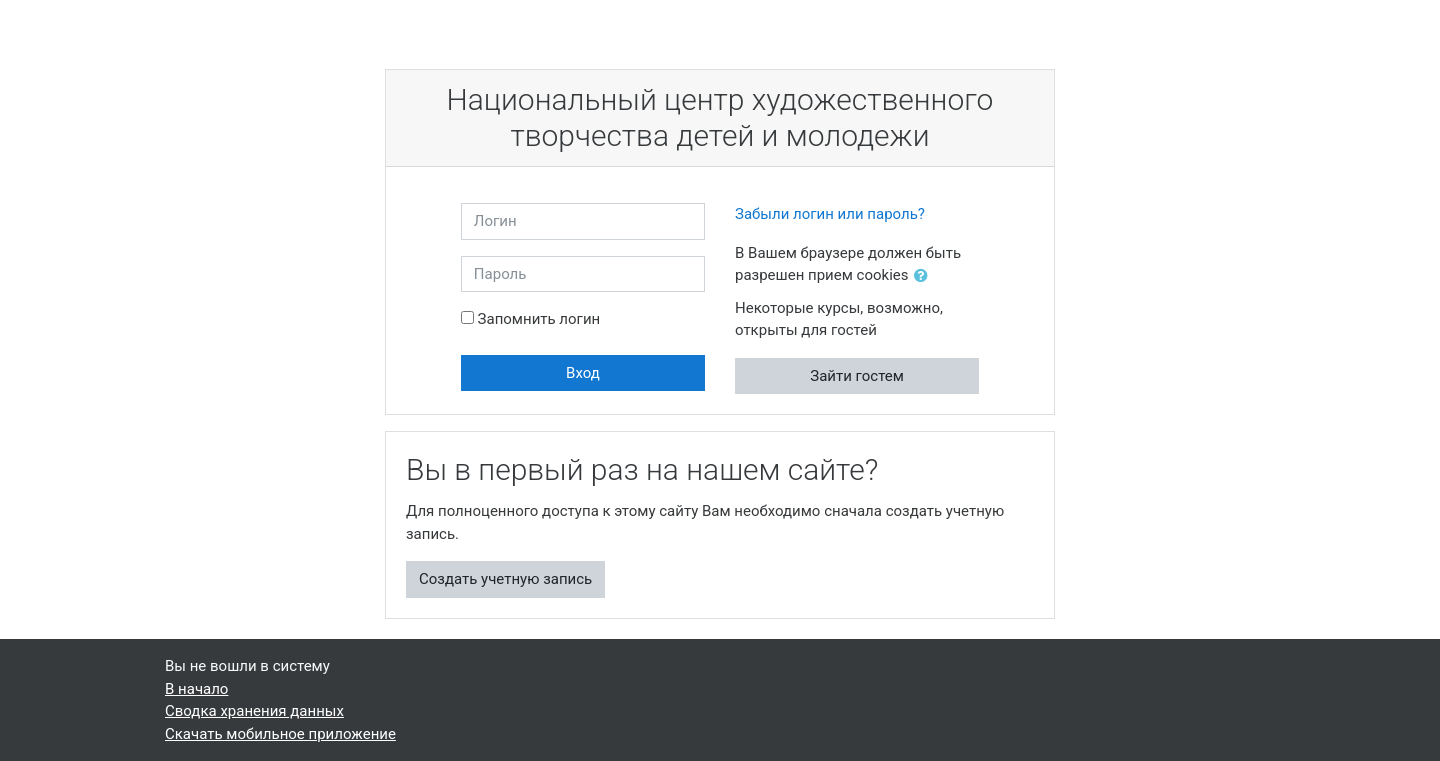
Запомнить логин (539, 319)
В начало (196, 689)
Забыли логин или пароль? (830, 214)
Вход (583, 373)
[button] (925, 276)
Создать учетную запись (505, 579)
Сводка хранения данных (254, 711)
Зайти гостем (857, 376)
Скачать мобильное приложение (280, 734)
